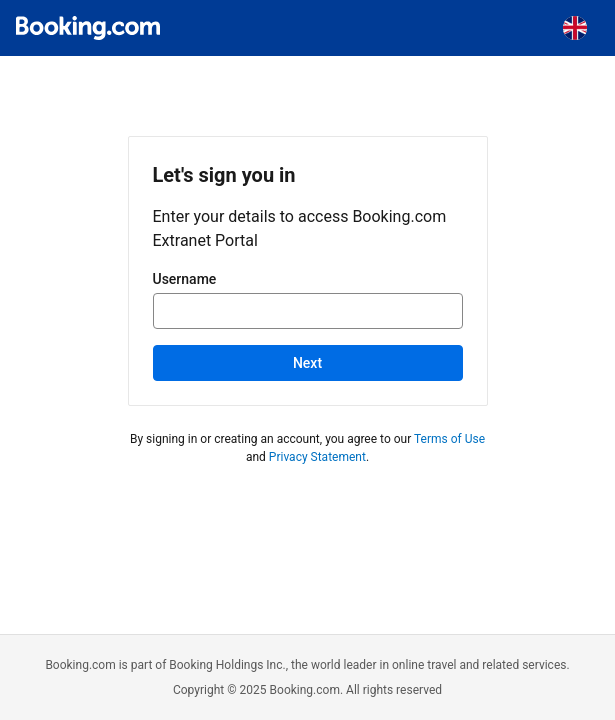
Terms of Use (449, 439)
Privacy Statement (317, 457)
